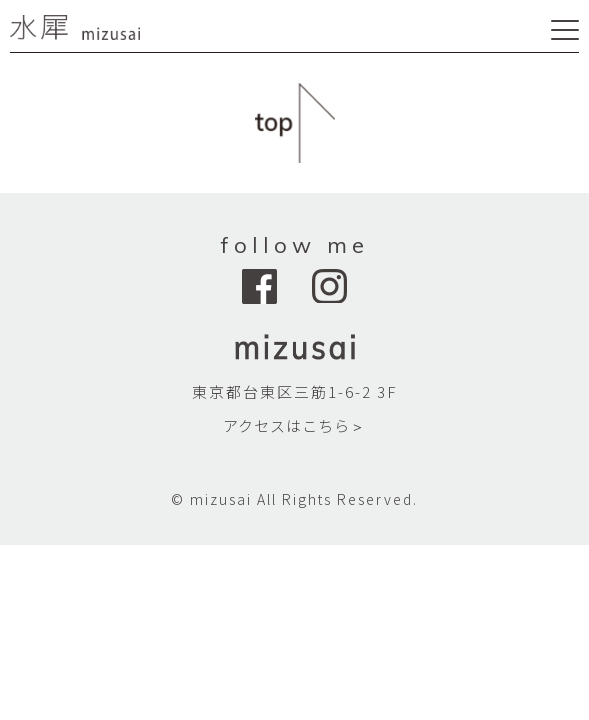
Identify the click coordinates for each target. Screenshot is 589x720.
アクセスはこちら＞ (294, 425)
